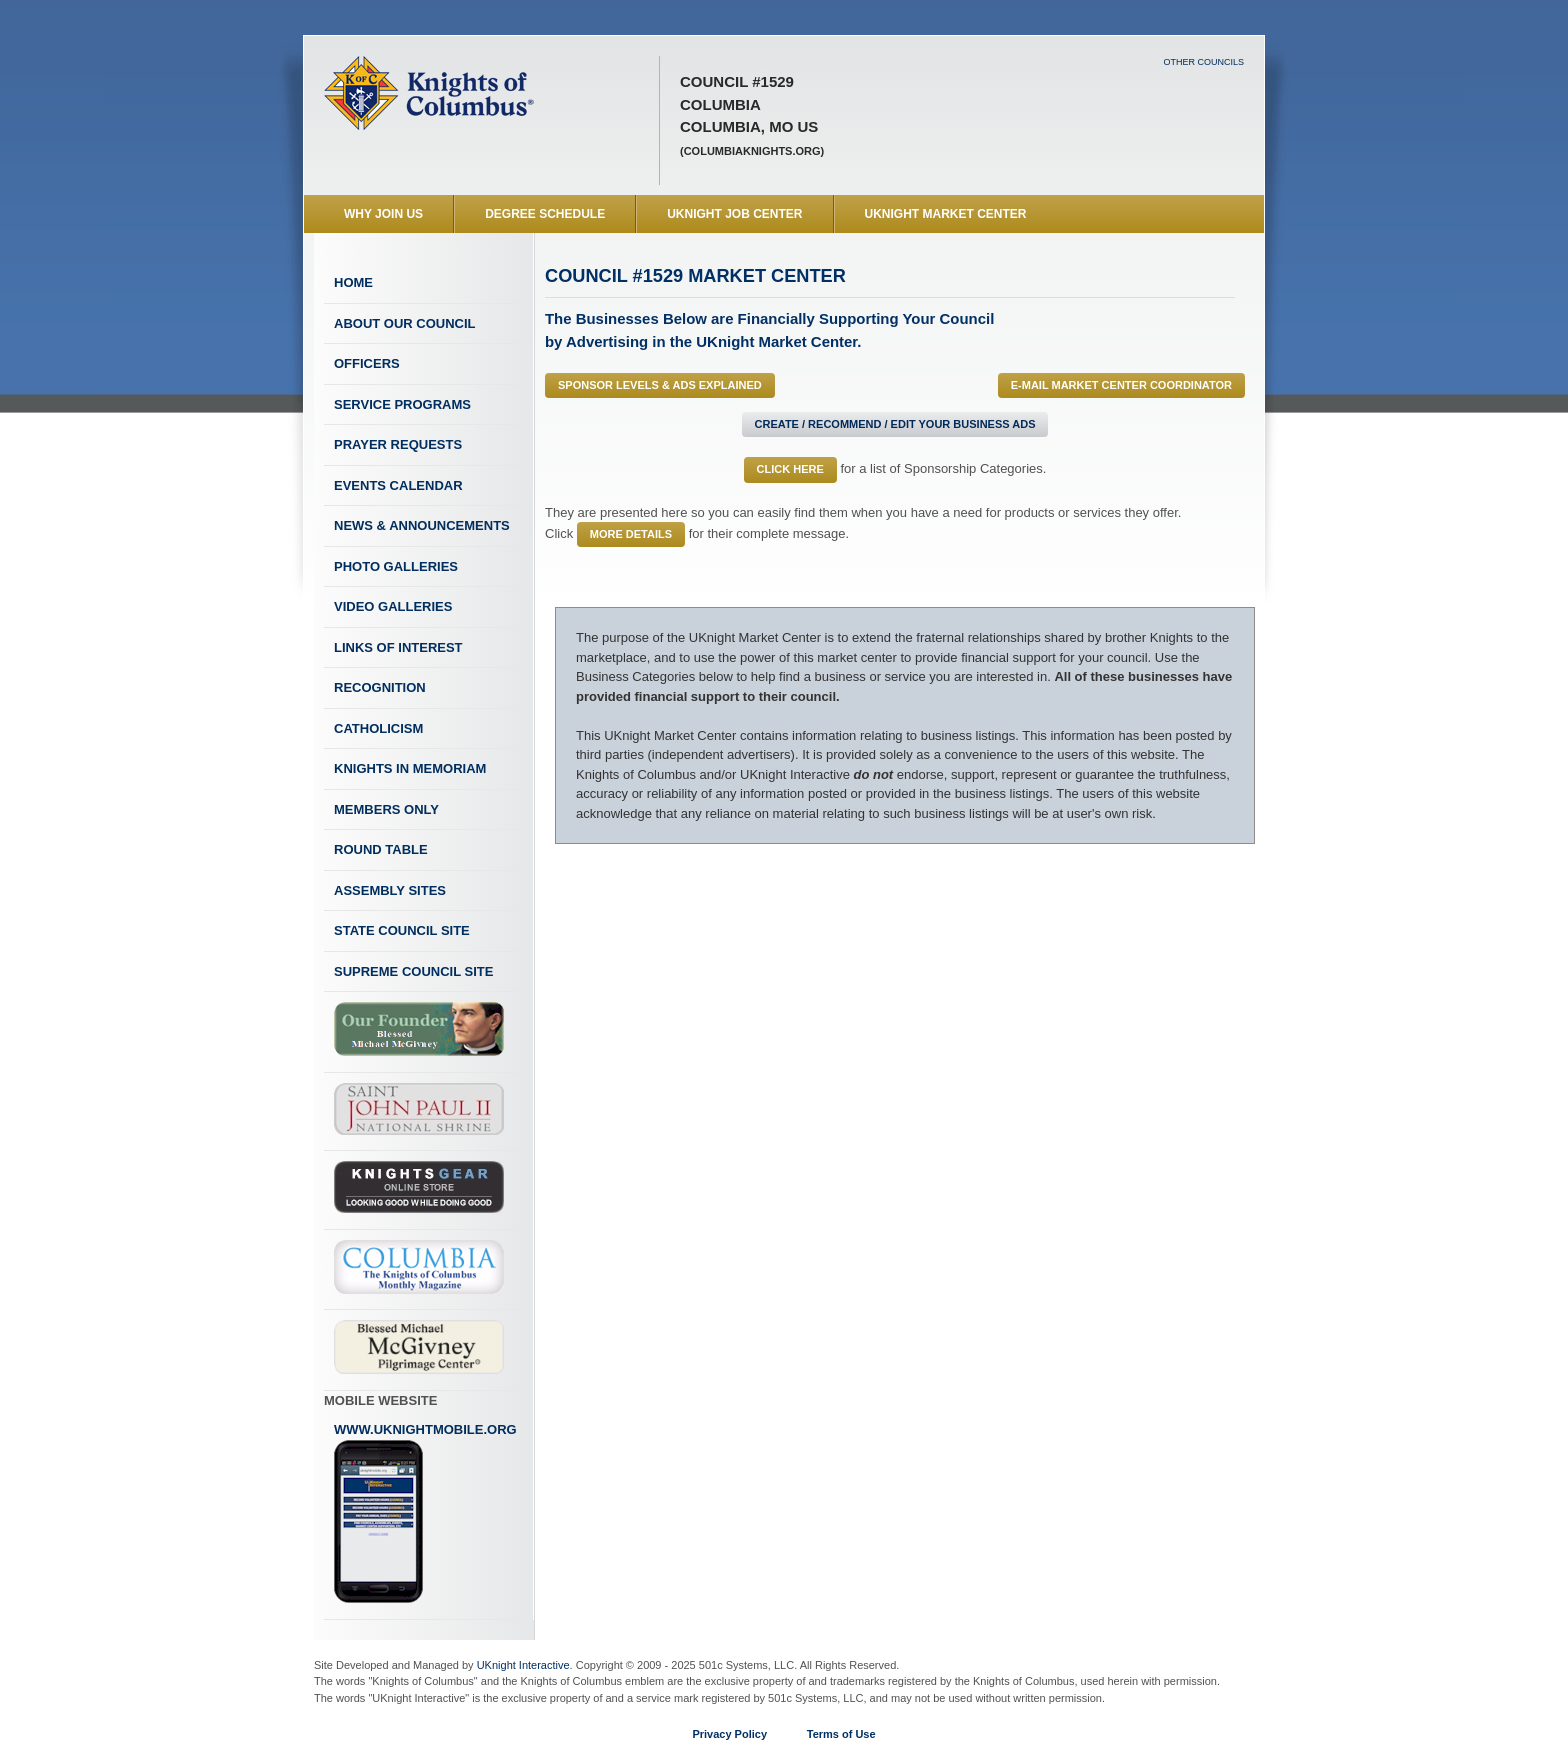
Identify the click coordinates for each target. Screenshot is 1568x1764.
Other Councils (1203, 62)
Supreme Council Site (413, 971)
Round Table (381, 849)
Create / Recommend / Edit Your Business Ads (895, 424)
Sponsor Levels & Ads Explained (660, 385)
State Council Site (402, 930)
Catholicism (378, 728)
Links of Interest (398, 647)
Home (353, 282)
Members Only (386, 809)
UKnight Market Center (946, 214)
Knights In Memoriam (410, 768)
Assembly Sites (390, 890)
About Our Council (405, 323)
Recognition (380, 687)
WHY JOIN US (383, 214)
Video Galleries (393, 606)
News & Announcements (422, 525)
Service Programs (402, 404)
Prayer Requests (398, 444)
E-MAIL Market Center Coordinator (1121, 385)
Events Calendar (398, 485)
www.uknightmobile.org (425, 1513)
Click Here (790, 469)
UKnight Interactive (523, 1665)
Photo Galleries (396, 566)
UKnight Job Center (734, 214)
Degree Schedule (545, 214)
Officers (367, 363)
